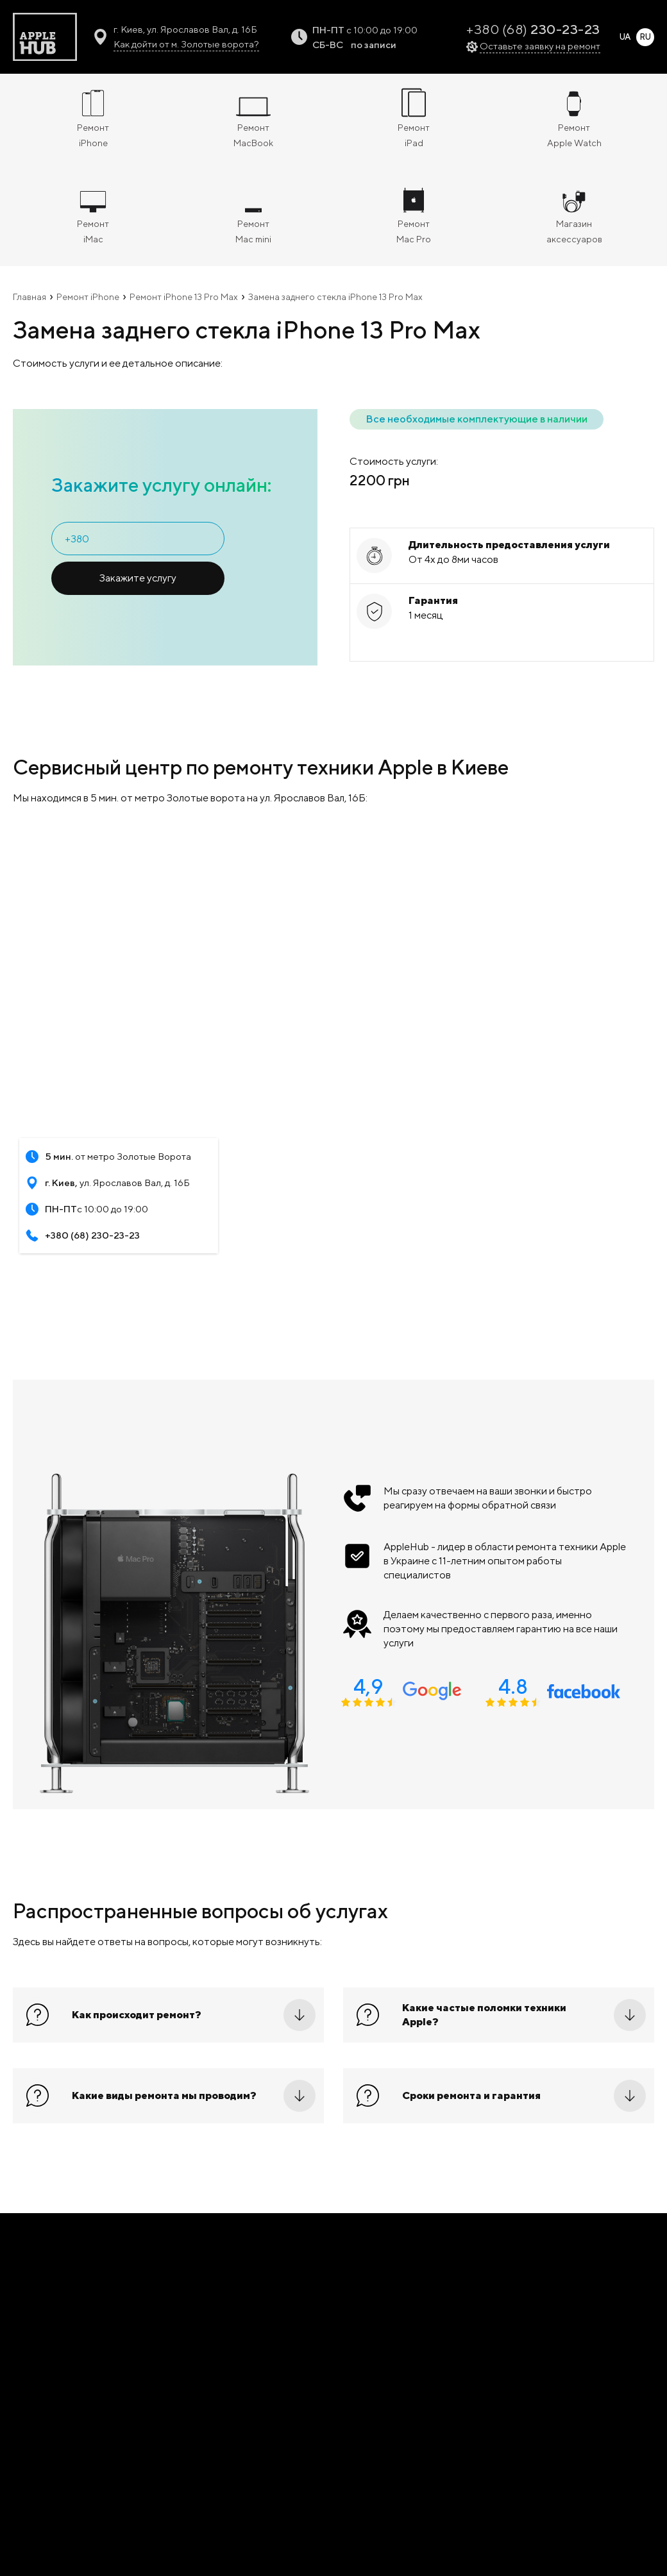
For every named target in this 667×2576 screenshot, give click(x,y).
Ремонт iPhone (87, 297)
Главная (29, 297)
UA (625, 37)
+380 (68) (533, 29)
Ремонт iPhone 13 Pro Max (184, 297)
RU (645, 37)
